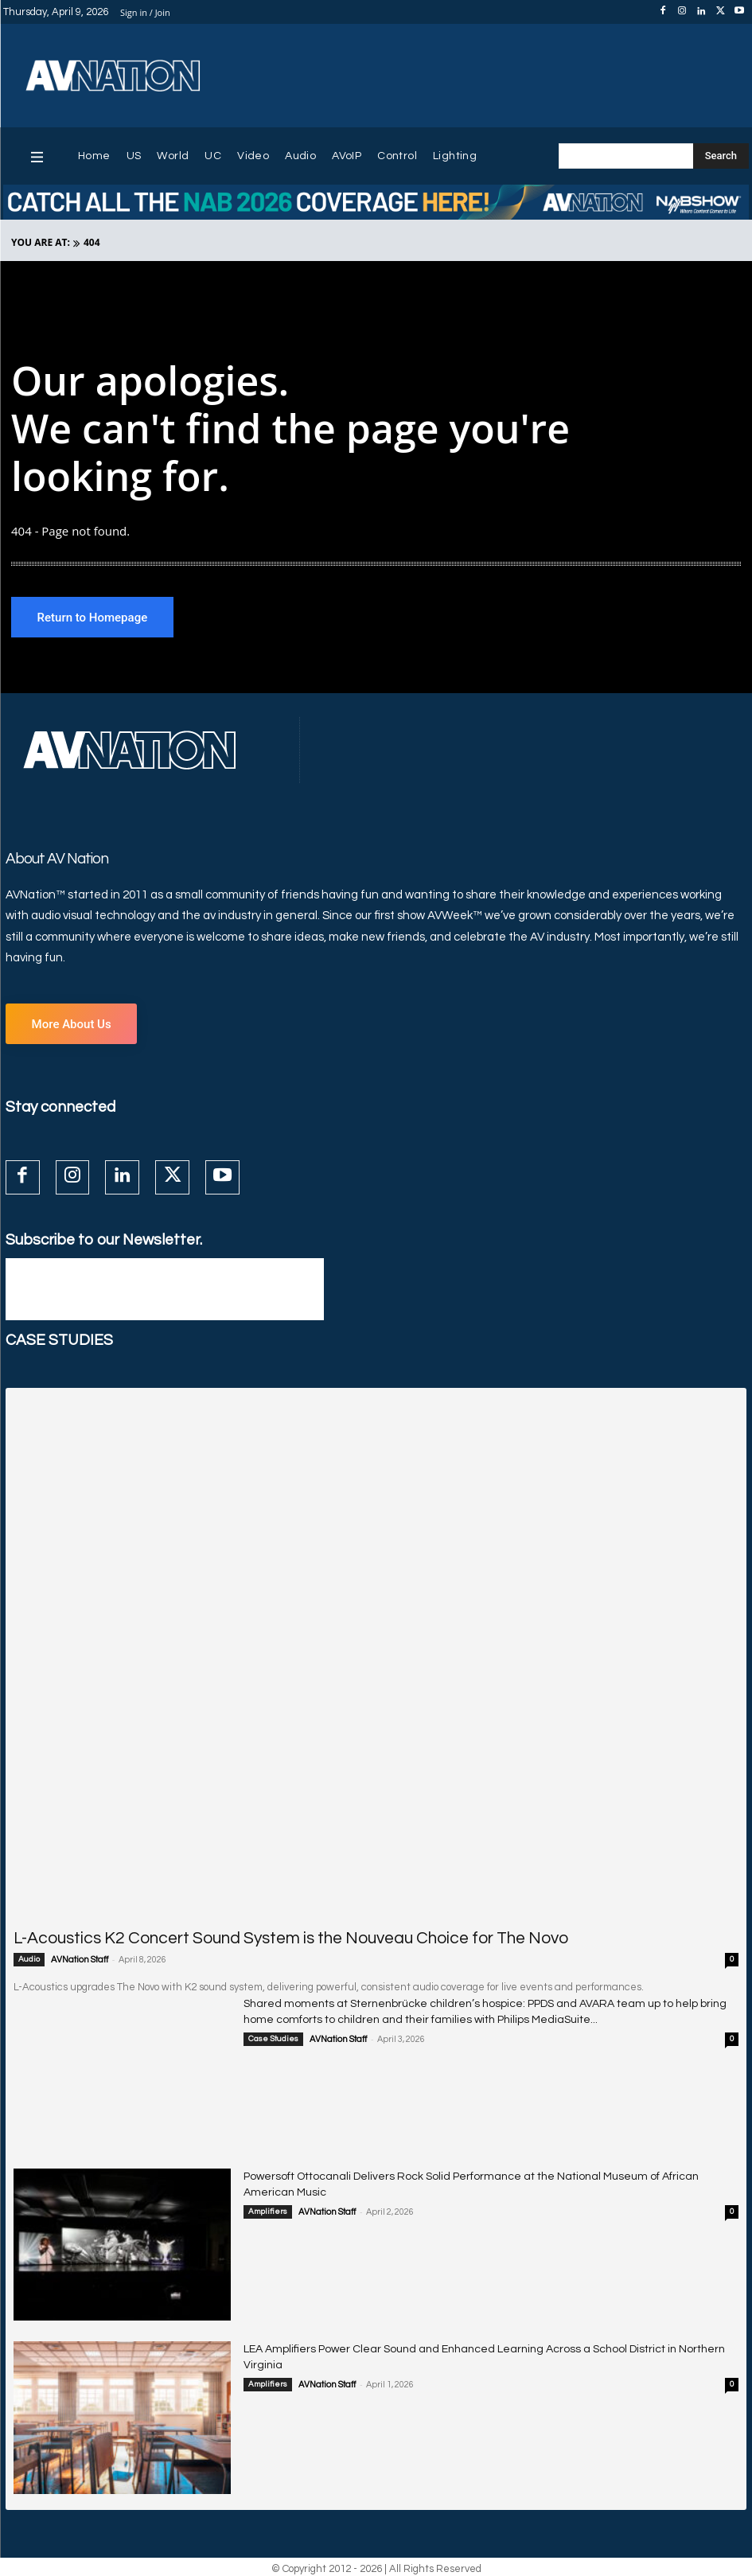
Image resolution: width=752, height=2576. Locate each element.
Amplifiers (267, 2192)
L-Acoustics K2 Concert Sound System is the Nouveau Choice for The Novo (243, 1937)
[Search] (721, 156)
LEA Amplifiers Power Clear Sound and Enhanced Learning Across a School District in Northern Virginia (465, 2346)
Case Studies (273, 2033)
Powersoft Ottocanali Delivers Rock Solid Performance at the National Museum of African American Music (472, 2173)
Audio (29, 1957)
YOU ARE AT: (40, 242)
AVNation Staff (79, 1957)
